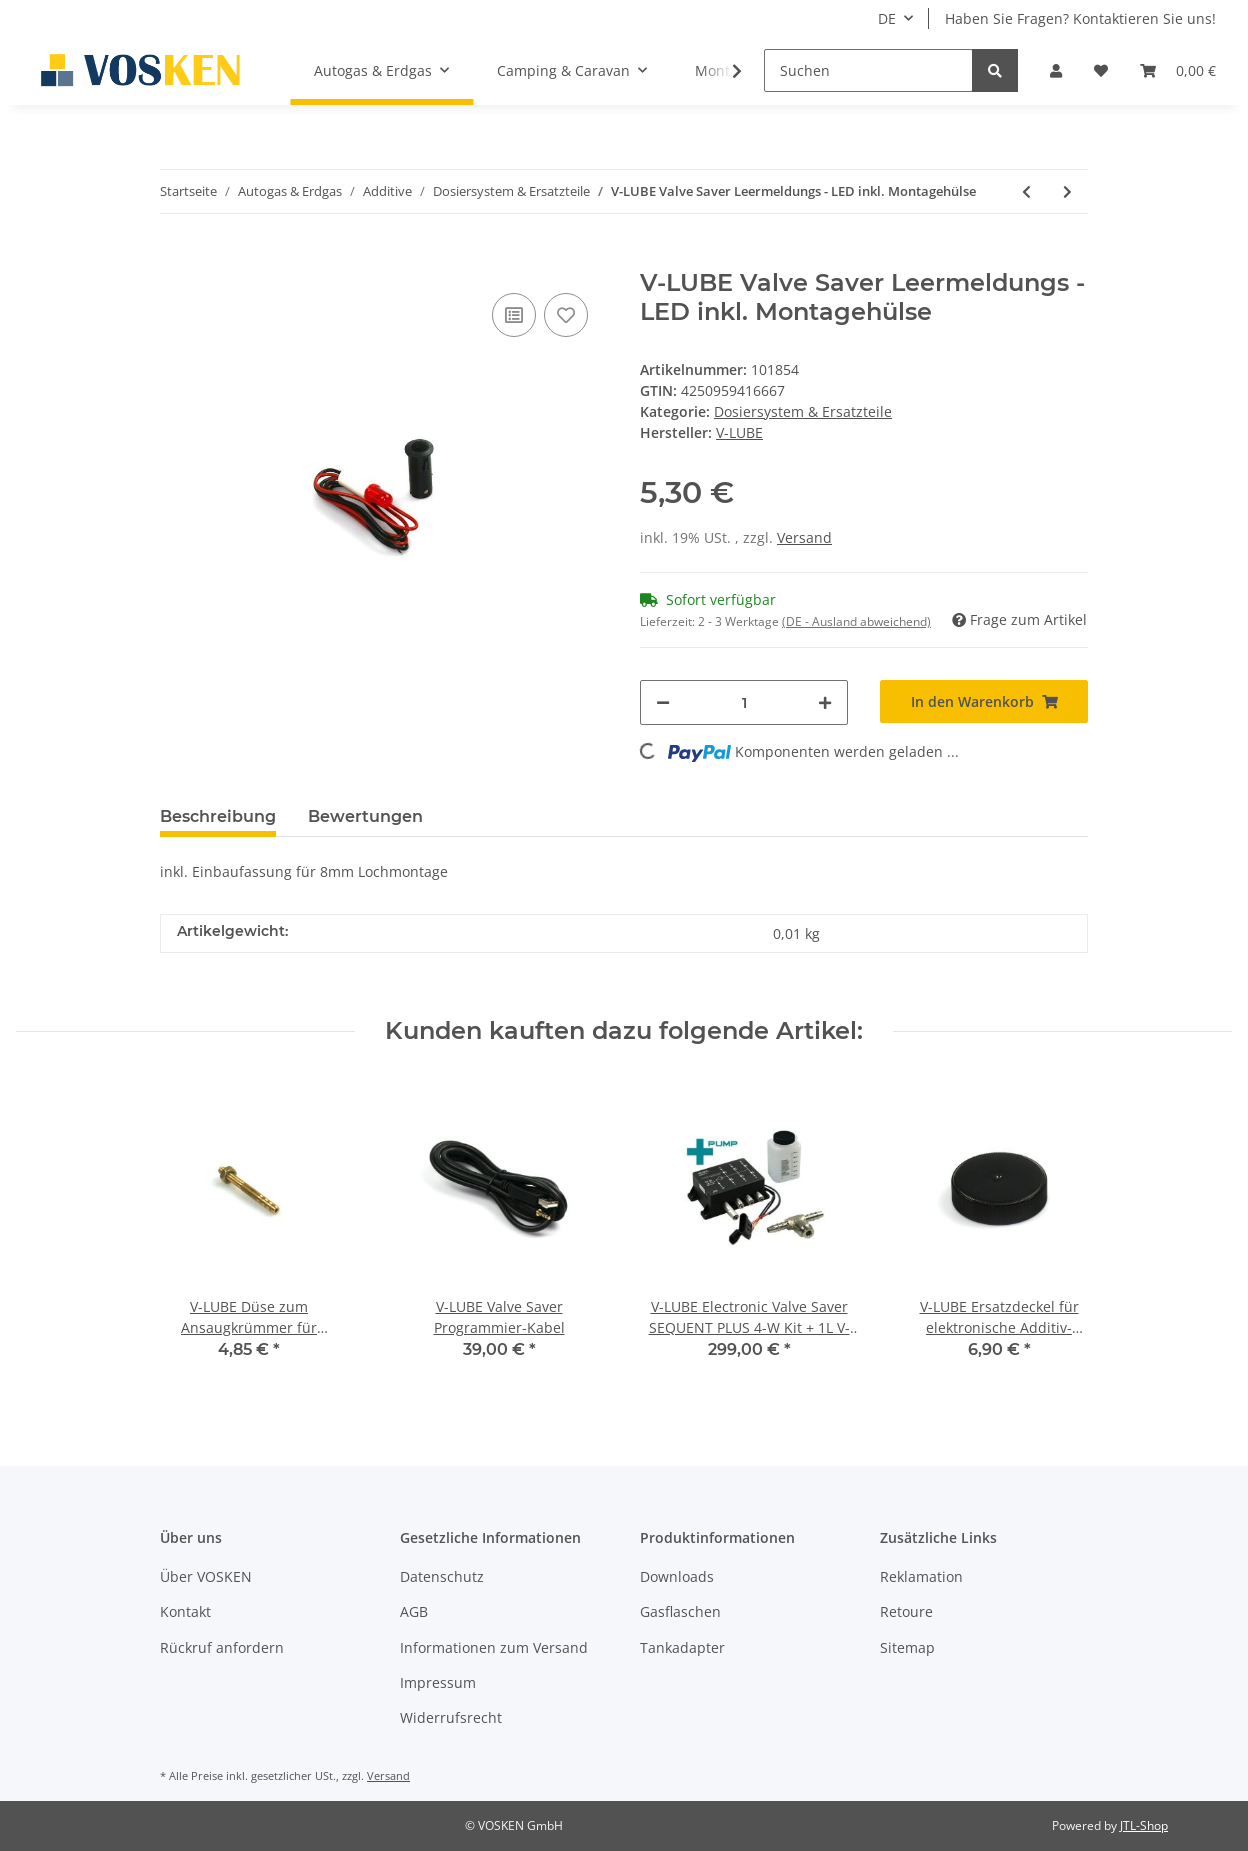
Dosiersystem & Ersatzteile (803, 411)
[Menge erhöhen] (825, 702)
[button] (1056, 70)
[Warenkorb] (1178, 70)
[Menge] (744, 702)
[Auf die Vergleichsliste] (514, 315)
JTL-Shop (1144, 1825)
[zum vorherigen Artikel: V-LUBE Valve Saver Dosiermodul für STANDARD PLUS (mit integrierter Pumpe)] (1026, 191)
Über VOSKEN (206, 1576)
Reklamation (921, 1576)
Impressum (438, 1682)
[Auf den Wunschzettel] (566, 315)
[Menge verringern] (663, 702)
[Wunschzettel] (1101, 70)
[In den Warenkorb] (176, 258)
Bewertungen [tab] (365, 816)
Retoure (906, 1611)
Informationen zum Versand (494, 1647)
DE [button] (887, 18)
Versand (804, 537)
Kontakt (185, 1611)
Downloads (677, 1576)
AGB (414, 1611)
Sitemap (907, 1647)
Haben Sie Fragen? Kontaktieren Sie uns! (1080, 18)
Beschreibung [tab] (218, 816)
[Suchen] (868, 70)
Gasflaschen (680, 1611)
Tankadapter (682, 1647)
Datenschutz (442, 1576)
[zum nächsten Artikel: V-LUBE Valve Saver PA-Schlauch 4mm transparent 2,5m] (1067, 191)
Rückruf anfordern (222, 1647)
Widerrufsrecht (451, 1717)
